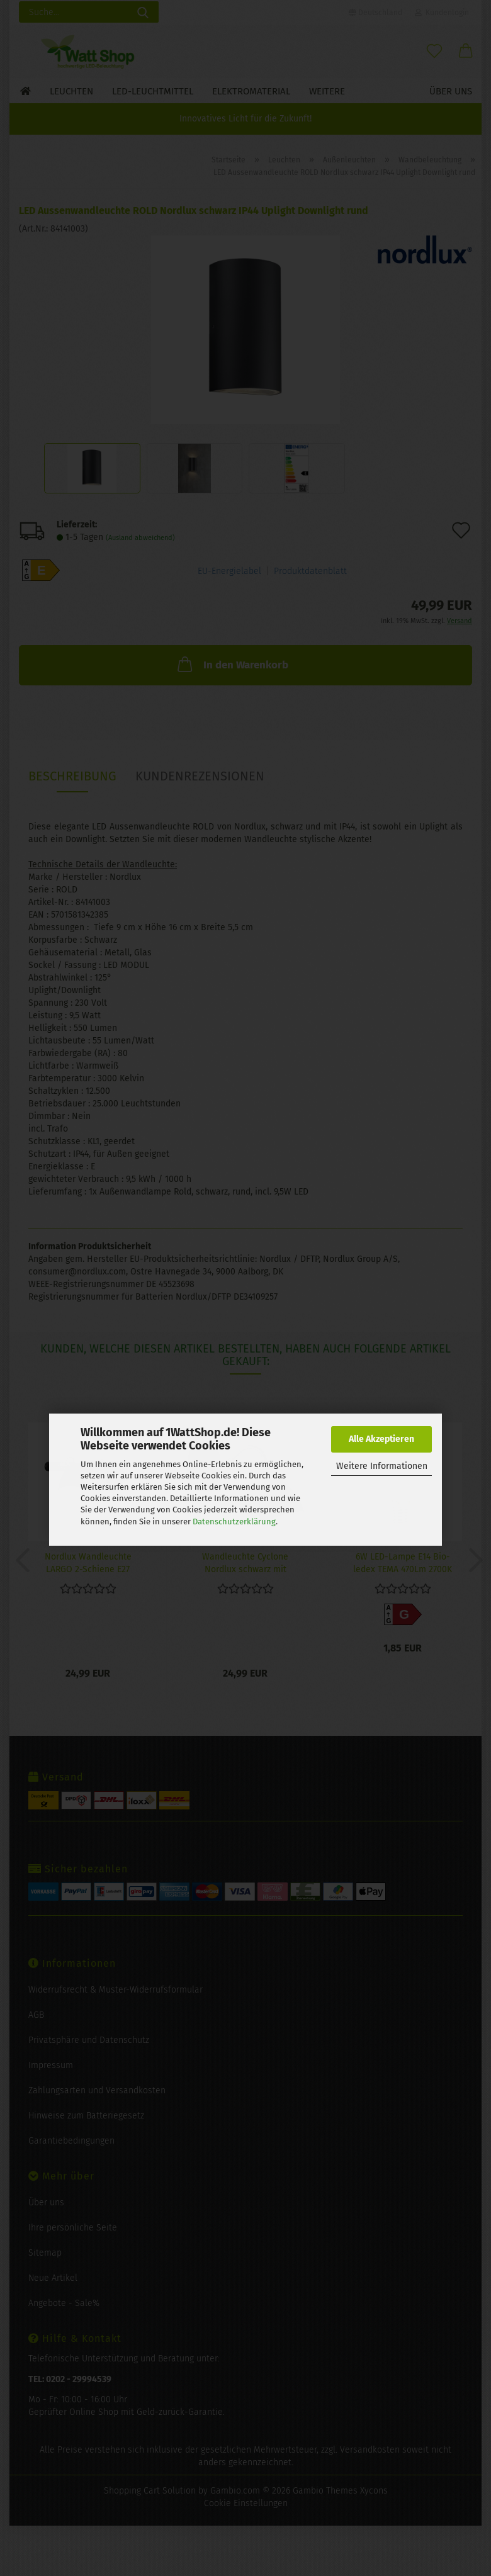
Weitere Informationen (381, 1466)
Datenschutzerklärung (234, 1521)
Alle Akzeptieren (381, 1439)
